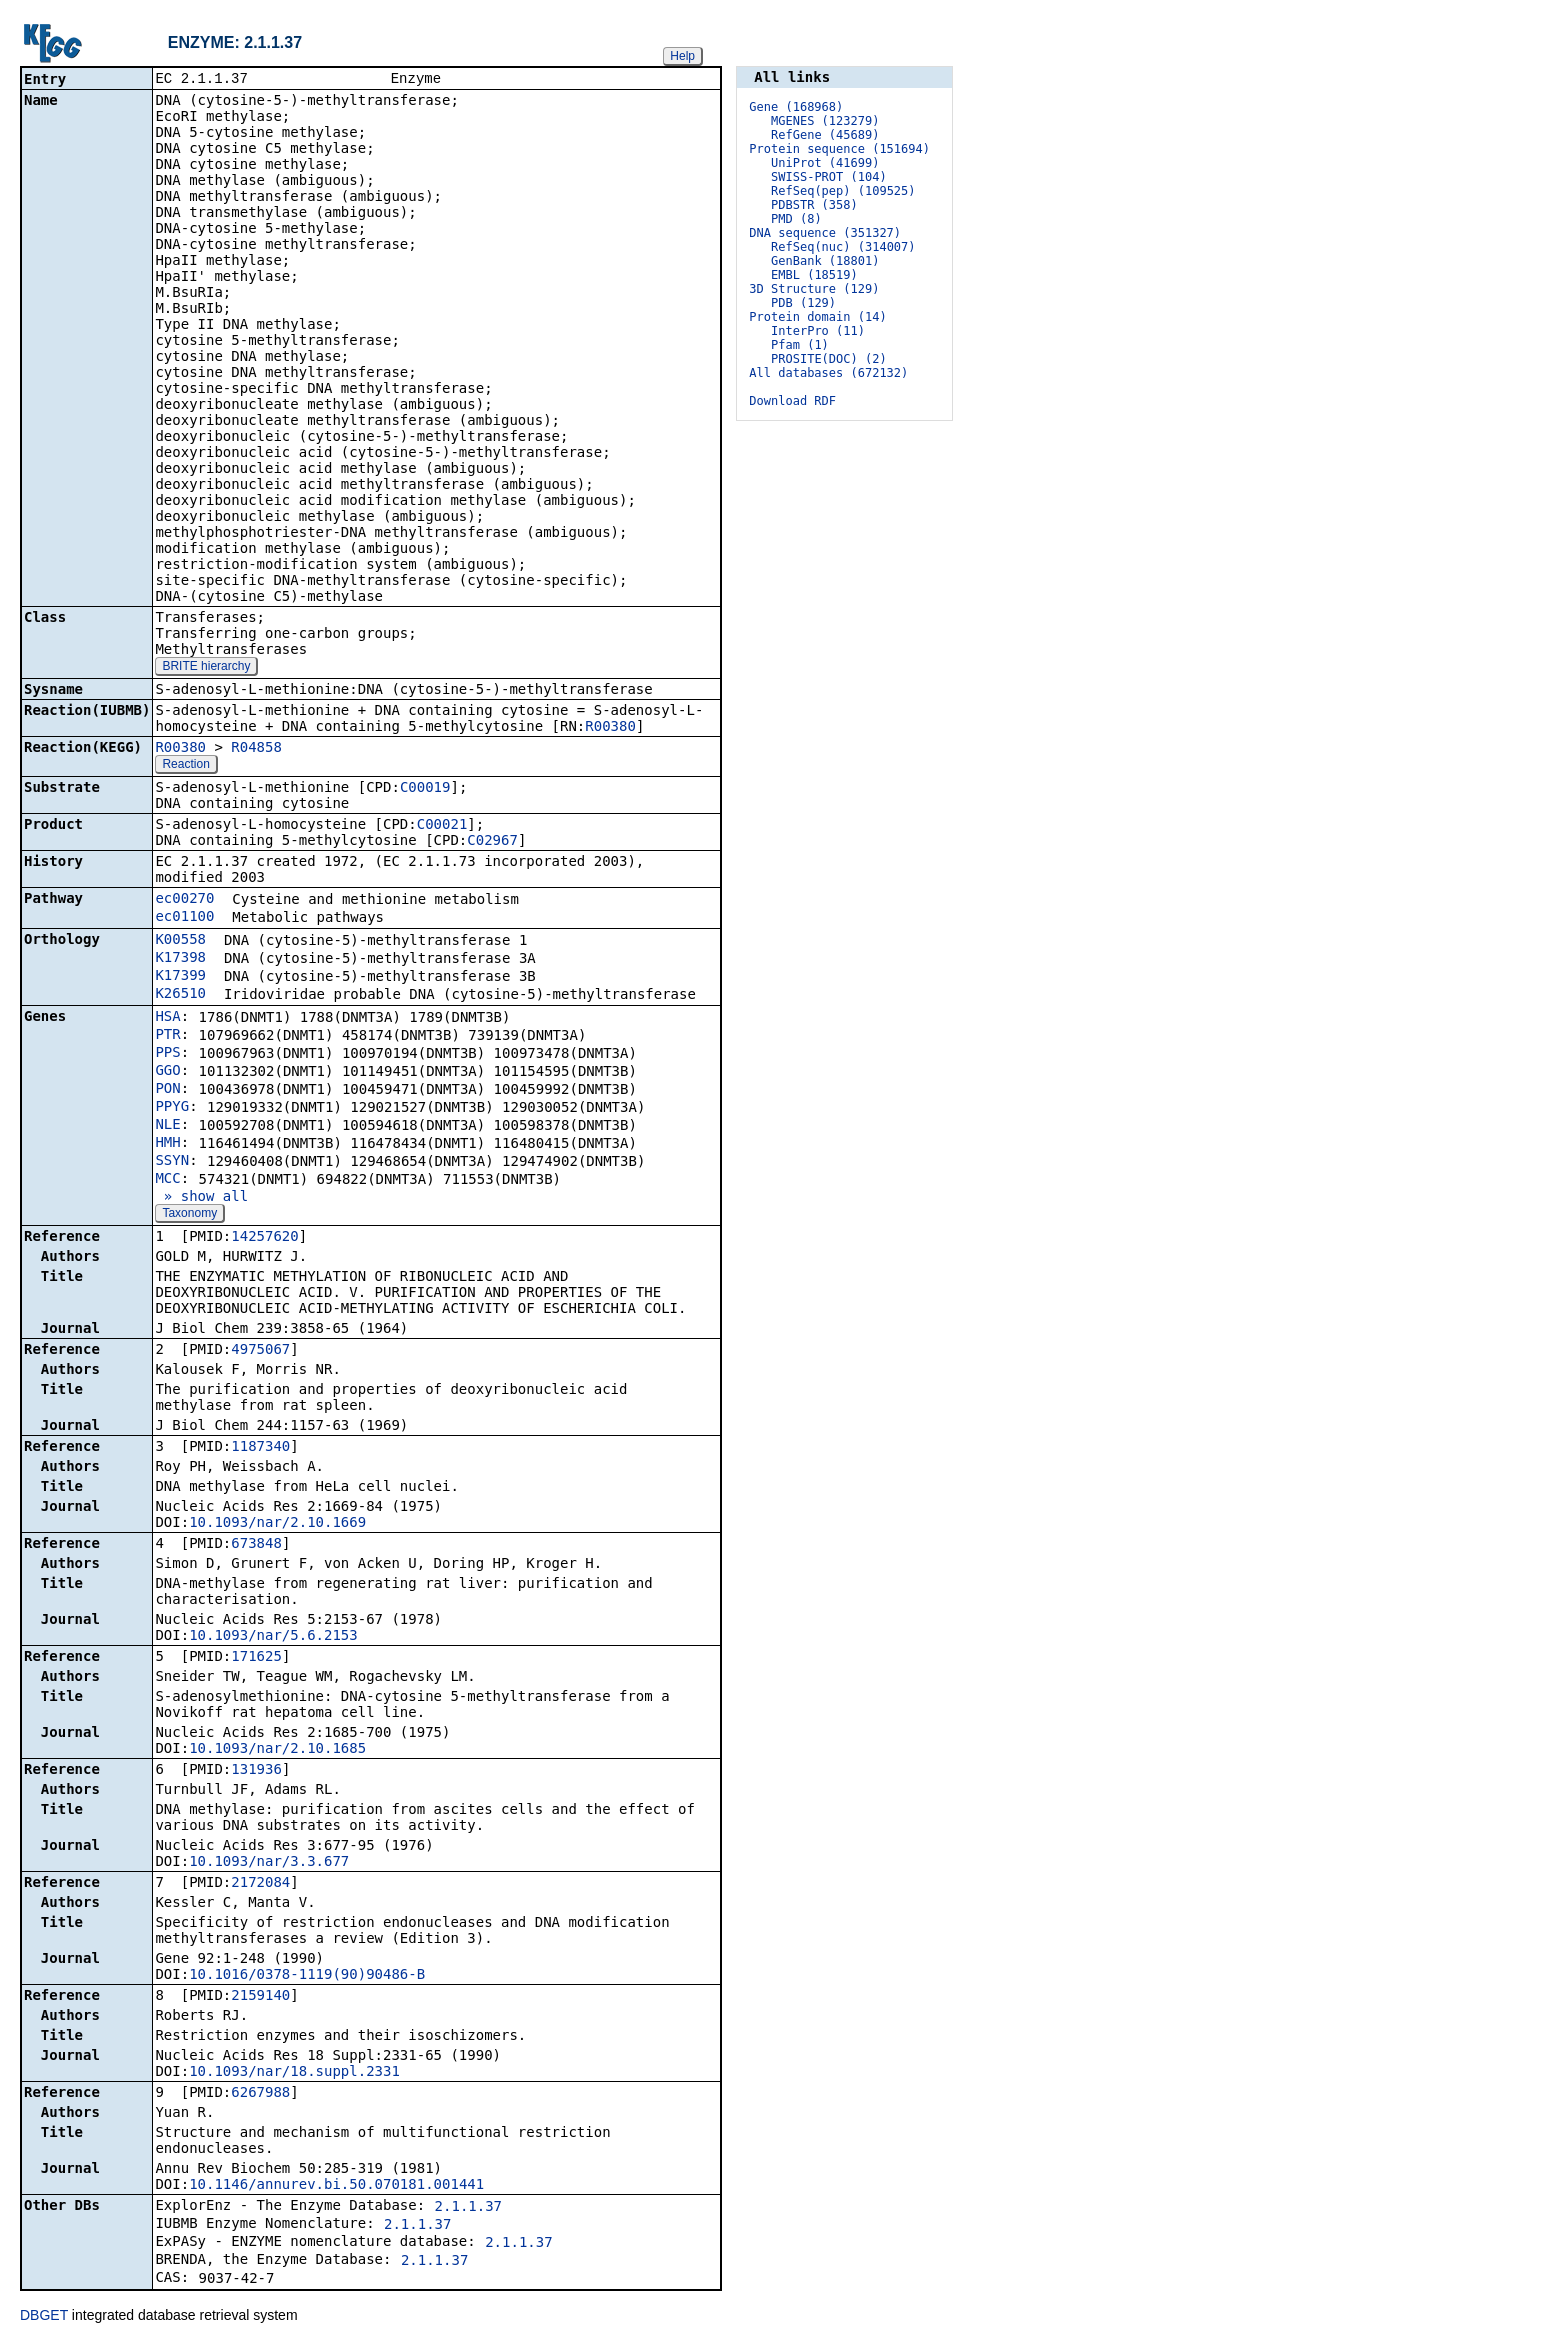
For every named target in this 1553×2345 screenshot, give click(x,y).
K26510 (180, 995)
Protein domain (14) (817, 317)
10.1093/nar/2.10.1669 (277, 1524)
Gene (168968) (796, 107)
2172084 (260, 1884)
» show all (201, 1198)
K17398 (180, 959)
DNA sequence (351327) (825, 233)
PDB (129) (803, 303)
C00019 (425, 789)
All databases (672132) (828, 373)
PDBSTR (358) (814, 205)
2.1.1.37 (468, 2208)
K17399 (180, 977)
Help (682, 56)
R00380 (610, 728)
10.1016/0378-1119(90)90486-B (307, 1976)
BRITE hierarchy (206, 668)
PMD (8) (796, 219)
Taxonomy (189, 1215)
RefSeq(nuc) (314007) (843, 247)
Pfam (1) (800, 345)
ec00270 (184, 900)
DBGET (44, 2317)
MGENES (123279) (825, 121)
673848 (256, 1545)
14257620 (264, 1238)
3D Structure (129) (814, 289)
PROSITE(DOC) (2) (829, 359)
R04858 (256, 749)
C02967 (492, 842)
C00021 (442, 826)
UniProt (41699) (825, 163)
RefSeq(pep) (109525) (843, 191)
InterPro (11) (818, 331)
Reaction (185, 766)
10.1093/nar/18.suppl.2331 (294, 2073)
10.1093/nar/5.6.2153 (273, 1637)
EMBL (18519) (814, 275)
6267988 (260, 2094)
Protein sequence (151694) (839, 149)
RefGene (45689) (825, 135)
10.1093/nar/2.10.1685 (277, 1750)
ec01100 (184, 918)
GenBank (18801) (825, 261)
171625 (256, 1658)
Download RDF (792, 401)
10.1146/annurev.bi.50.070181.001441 (336, 2186)
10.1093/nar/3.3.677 (269, 1863)
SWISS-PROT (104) (829, 177)
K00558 (180, 941)
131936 (256, 1771)
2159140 (260, 1997)
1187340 (260, 1448)
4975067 (260, 1351)
